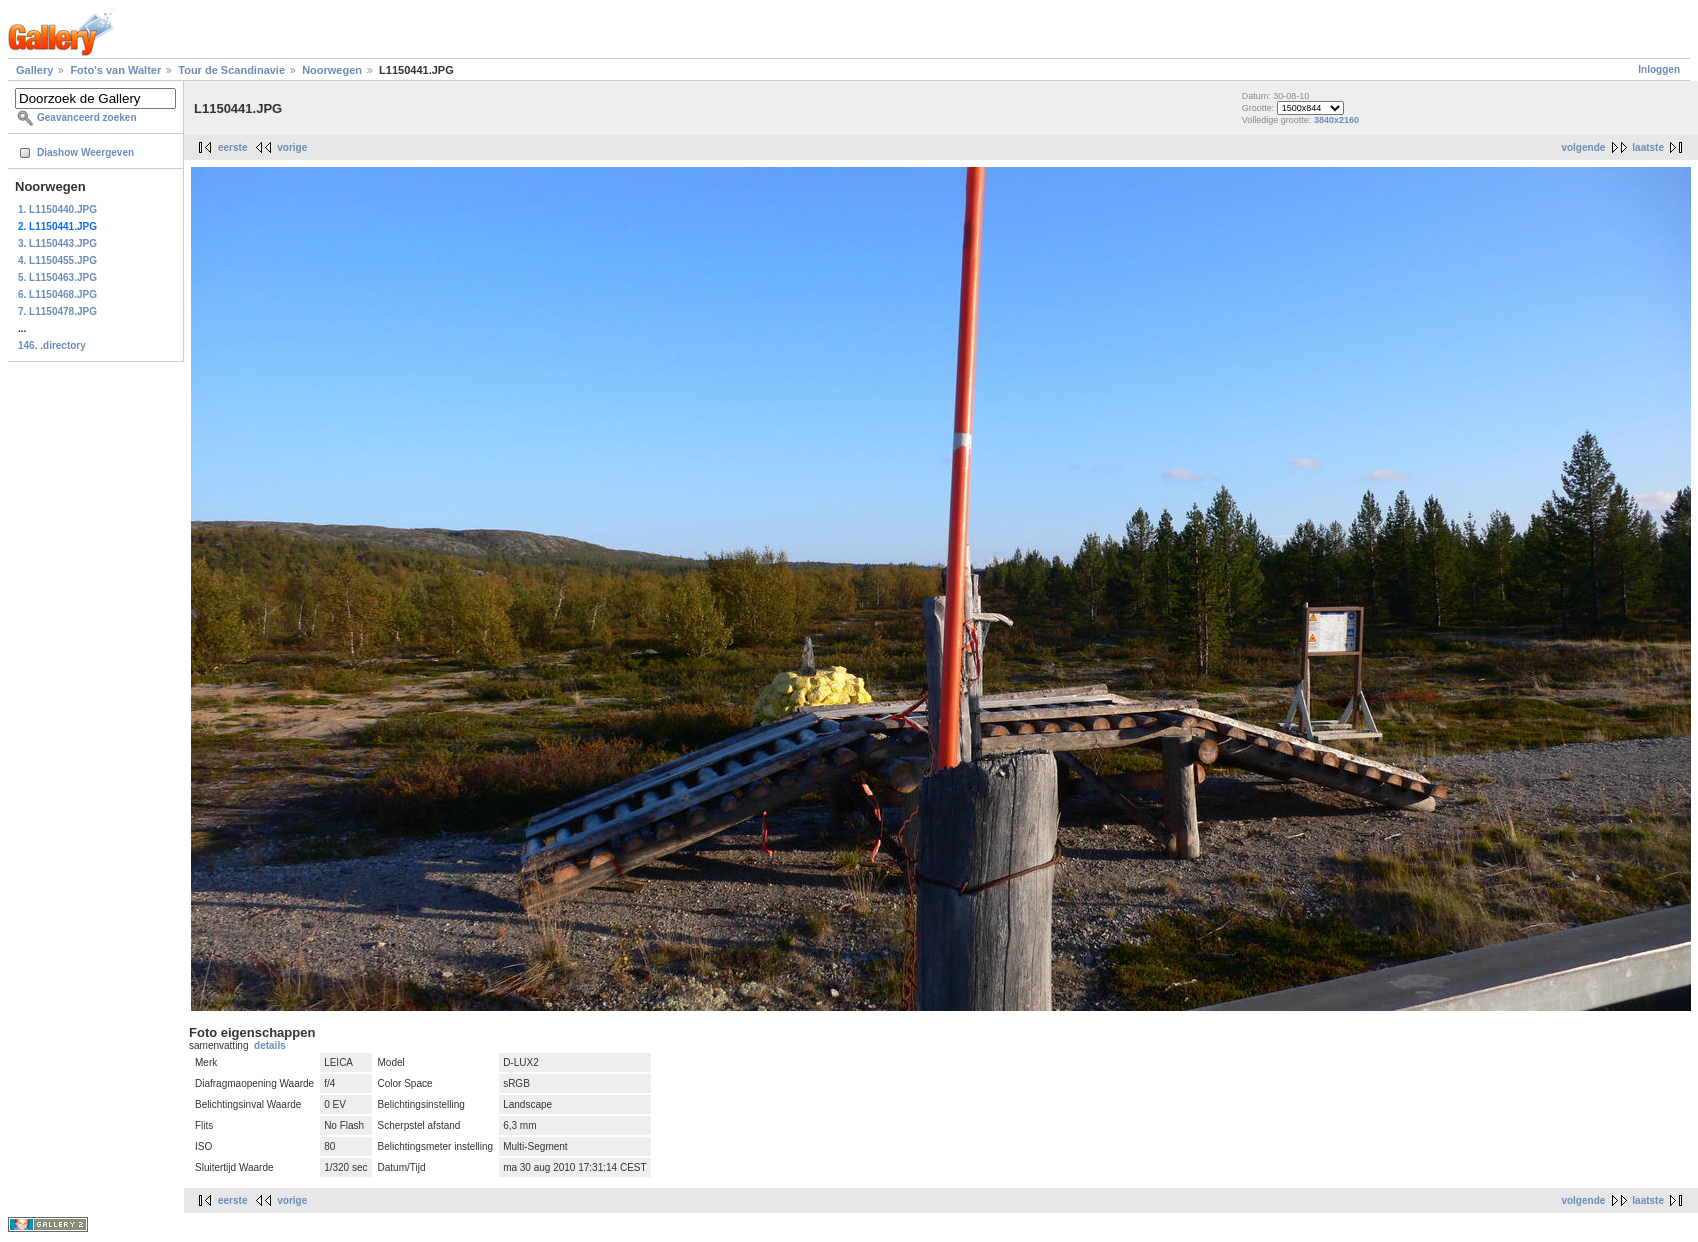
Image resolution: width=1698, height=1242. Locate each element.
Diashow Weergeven (85, 152)
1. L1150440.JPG (57, 209)
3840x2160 (1336, 120)
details (270, 1045)
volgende (1583, 147)
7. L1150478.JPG (57, 311)
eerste (232, 147)
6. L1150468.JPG (57, 294)
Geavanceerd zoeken (87, 117)
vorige (292, 147)
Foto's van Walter (115, 70)
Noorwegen (332, 70)
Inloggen (1659, 69)
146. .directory (52, 345)
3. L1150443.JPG (57, 243)
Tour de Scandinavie (231, 70)
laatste (1648, 147)
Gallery (34, 70)
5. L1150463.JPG (57, 277)
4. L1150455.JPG (57, 260)
